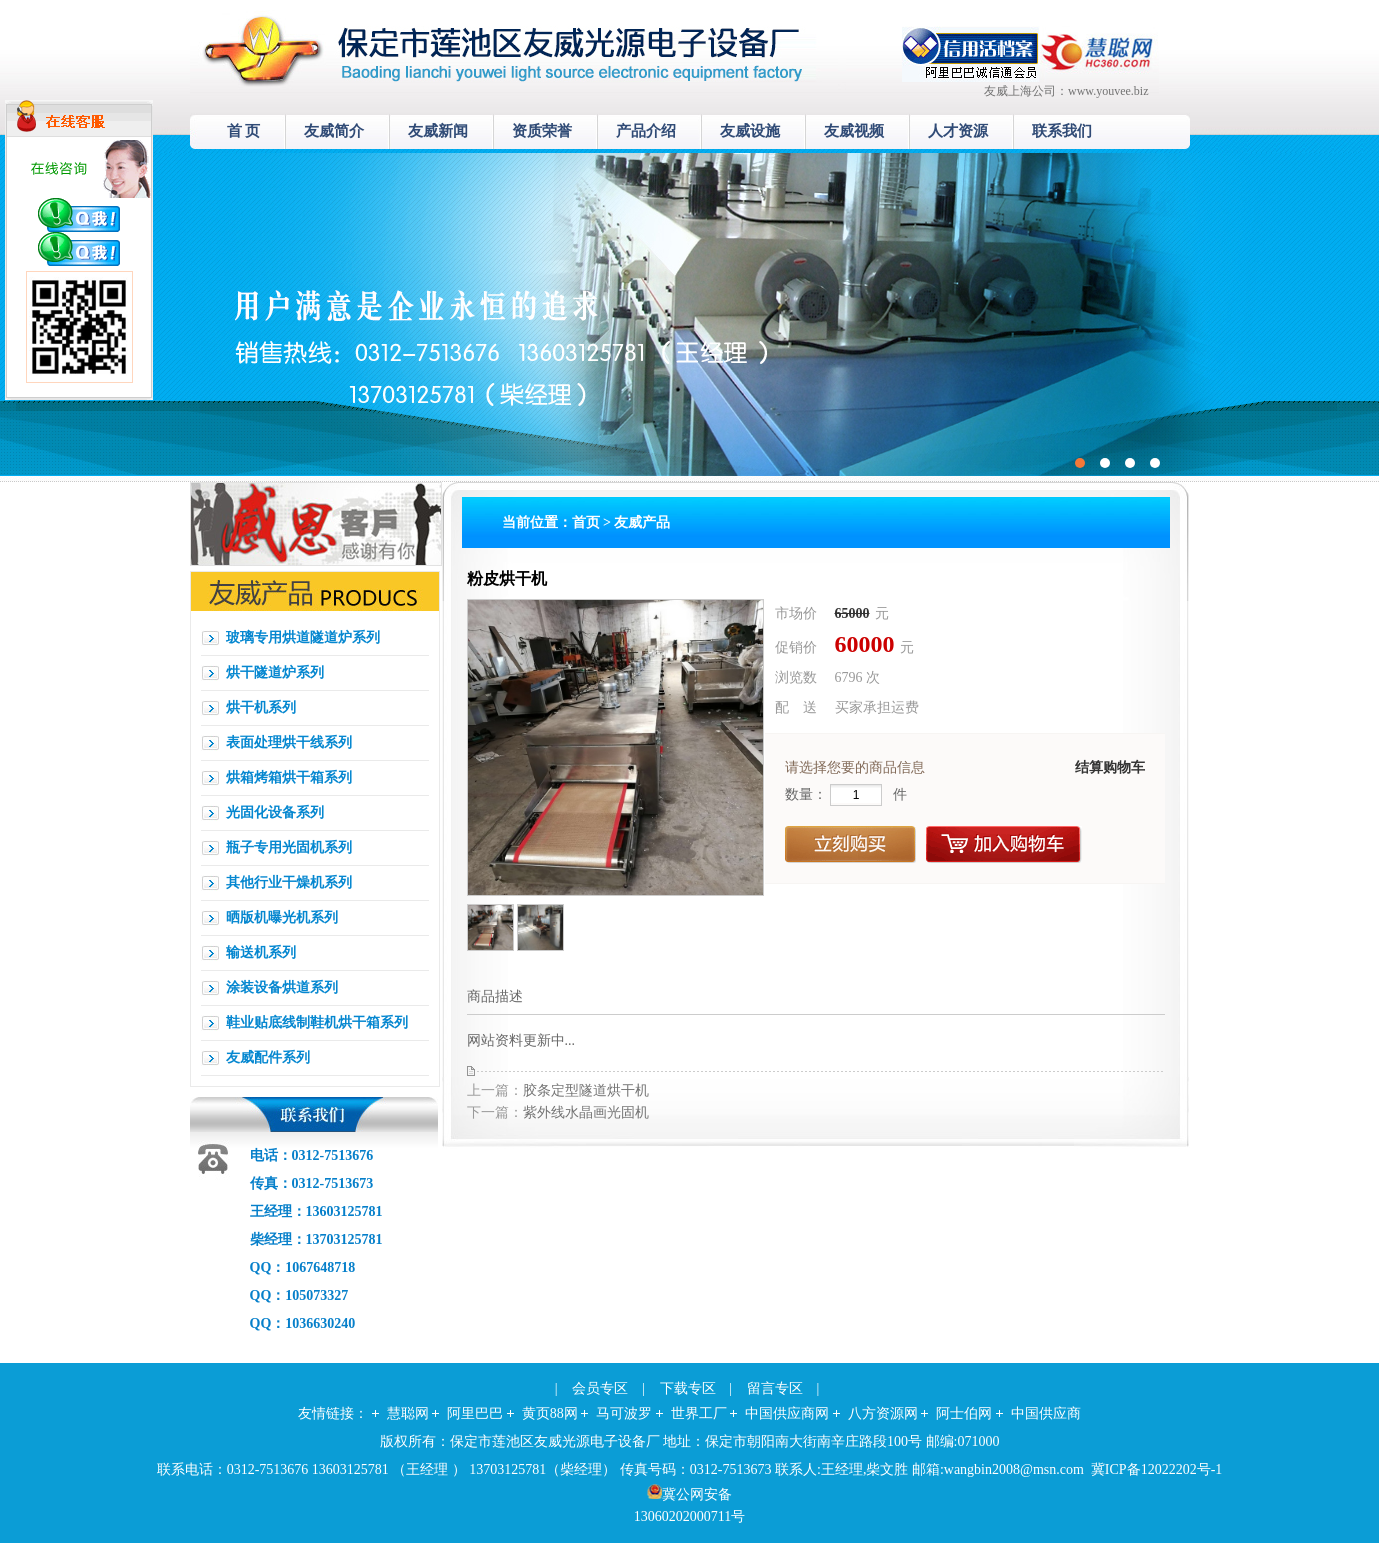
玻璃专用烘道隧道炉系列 (303, 637)
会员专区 (600, 1388)
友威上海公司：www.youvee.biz (1066, 91)
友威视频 (854, 131)
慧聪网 (408, 1413)
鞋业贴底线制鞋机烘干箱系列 (317, 1022)
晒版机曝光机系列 (282, 917)
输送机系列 (261, 952)
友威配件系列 (268, 1057)
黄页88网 (550, 1413)
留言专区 (775, 1388)
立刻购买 (850, 844)
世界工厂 (699, 1413)
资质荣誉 (542, 131)
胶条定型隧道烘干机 (586, 1090)
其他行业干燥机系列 (289, 882)
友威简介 (334, 131)
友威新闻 (438, 131)
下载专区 (688, 1388)
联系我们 (1062, 131)
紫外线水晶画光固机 (586, 1112)
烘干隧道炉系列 (275, 672)
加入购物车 (1004, 844)
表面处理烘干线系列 (289, 742)
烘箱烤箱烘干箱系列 (289, 777)
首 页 (244, 131)
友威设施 (750, 131)
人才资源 (958, 131)
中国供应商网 (787, 1413)
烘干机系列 (261, 707)
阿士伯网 (964, 1413)
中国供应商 (1046, 1413)
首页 (586, 522)
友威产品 (642, 522)
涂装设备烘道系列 (282, 987)
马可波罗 (624, 1413)
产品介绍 (646, 131)
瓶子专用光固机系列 (289, 847)
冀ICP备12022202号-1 (1156, 1469)
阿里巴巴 (475, 1413)
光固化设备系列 (275, 812)
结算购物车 (1110, 767)
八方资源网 (883, 1413)
